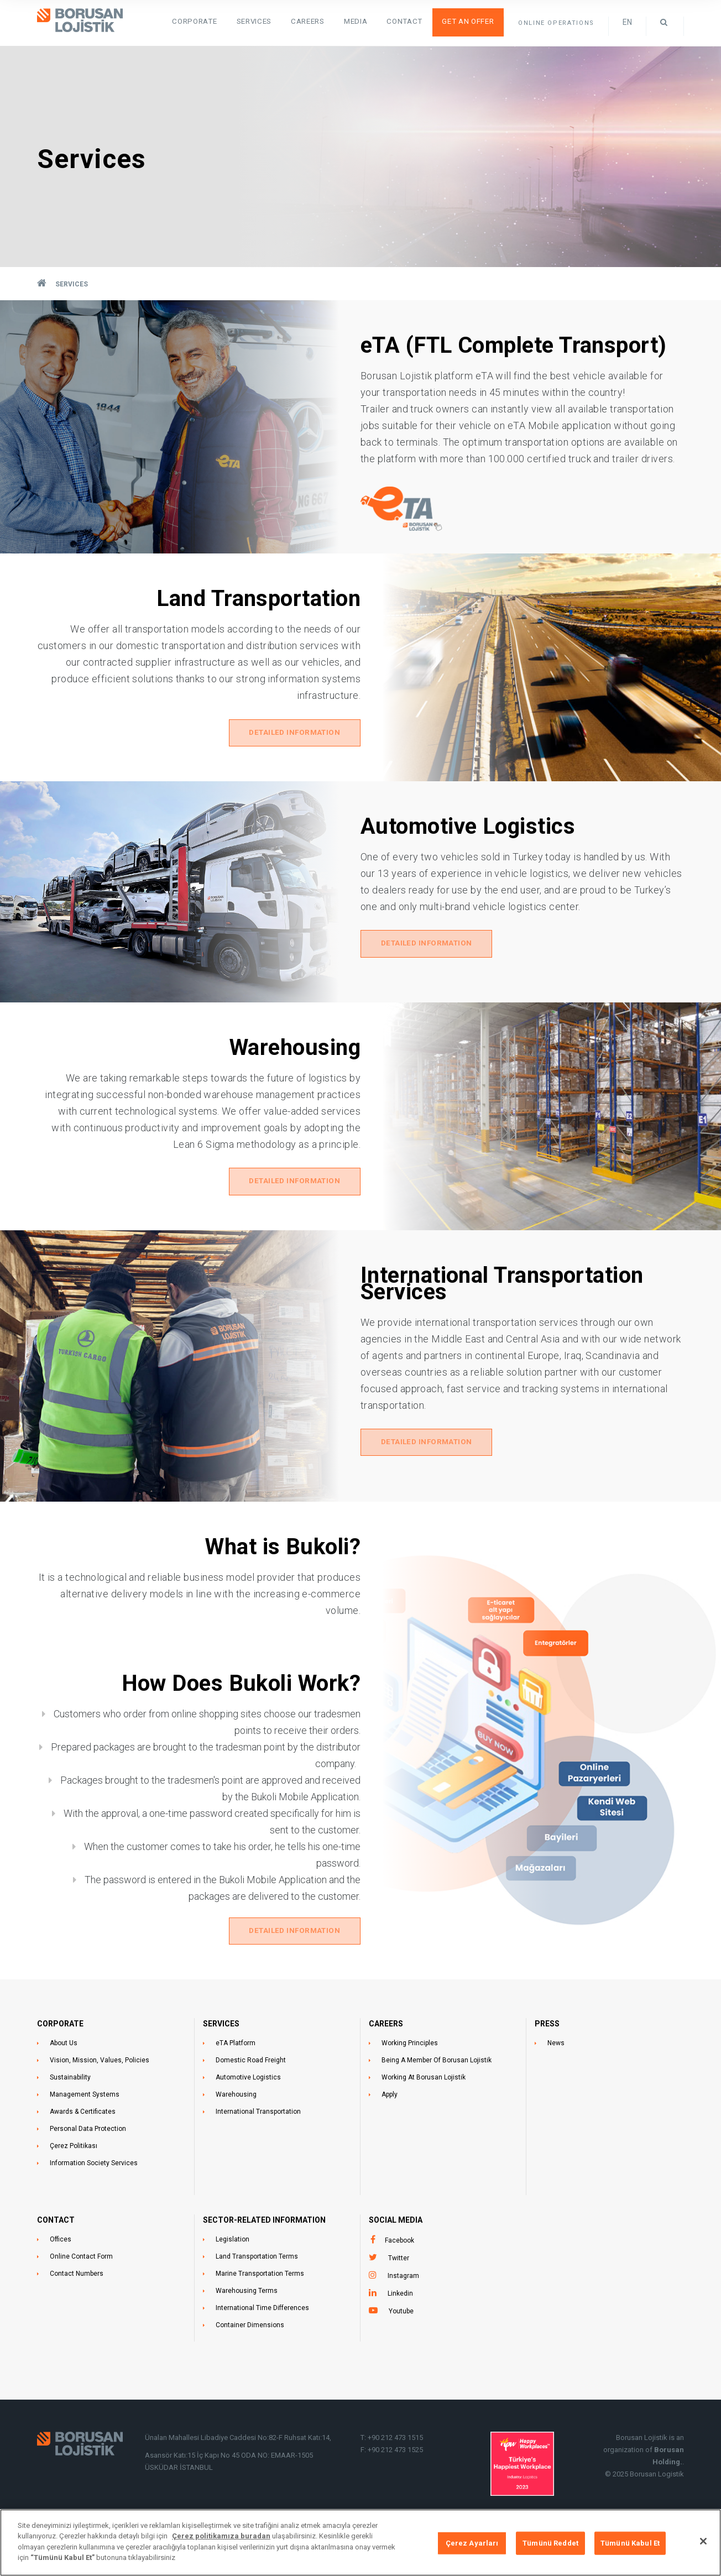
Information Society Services (94, 2202)
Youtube (401, 2350)
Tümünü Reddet (550, 2543)
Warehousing (236, 2133)
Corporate (240, 21)
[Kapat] (703, 2541)
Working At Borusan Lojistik (424, 2116)
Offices (60, 2278)
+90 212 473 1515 (395, 2476)
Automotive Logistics (248, 2116)
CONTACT (56, 2258)
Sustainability (70, 2116)
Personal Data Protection (88, 2167)
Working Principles (410, 2082)
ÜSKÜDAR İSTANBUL (179, 2506)
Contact (418, 21)
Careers (336, 21)
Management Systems (84, 2133)
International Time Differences (262, 2346)
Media (377, 21)
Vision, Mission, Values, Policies (99, 2099)
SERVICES (290, 21)
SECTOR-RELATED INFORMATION (264, 2258)
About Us (63, 2082)
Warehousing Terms (247, 2329)
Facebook (399, 2279)
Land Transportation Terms (257, 2295)
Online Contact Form (81, 2295)
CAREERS (386, 2062)
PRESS (547, 2062)
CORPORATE (60, 2062)
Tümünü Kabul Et (630, 2543)
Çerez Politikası (73, 2184)
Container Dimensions (250, 2364)
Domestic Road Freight (251, 2099)
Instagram (403, 2314)
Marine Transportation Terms (260, 2312)
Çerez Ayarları (472, 2543)
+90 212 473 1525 (395, 2488)
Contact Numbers (76, 2312)
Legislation (232, 2278)
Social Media (395, 2258)
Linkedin (400, 2332)
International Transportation (258, 2150)
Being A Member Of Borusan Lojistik (437, 2099)
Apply (390, 2133)
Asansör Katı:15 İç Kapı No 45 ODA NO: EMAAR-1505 (230, 2494)
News (556, 2082)
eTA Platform (235, 2082)
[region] (360, 2542)
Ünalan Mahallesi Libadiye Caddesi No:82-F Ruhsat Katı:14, (239, 2476)
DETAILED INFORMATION (294, 736)
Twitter (398, 2297)
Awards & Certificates (83, 2150)
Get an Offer (472, 21)
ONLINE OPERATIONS (556, 23)
